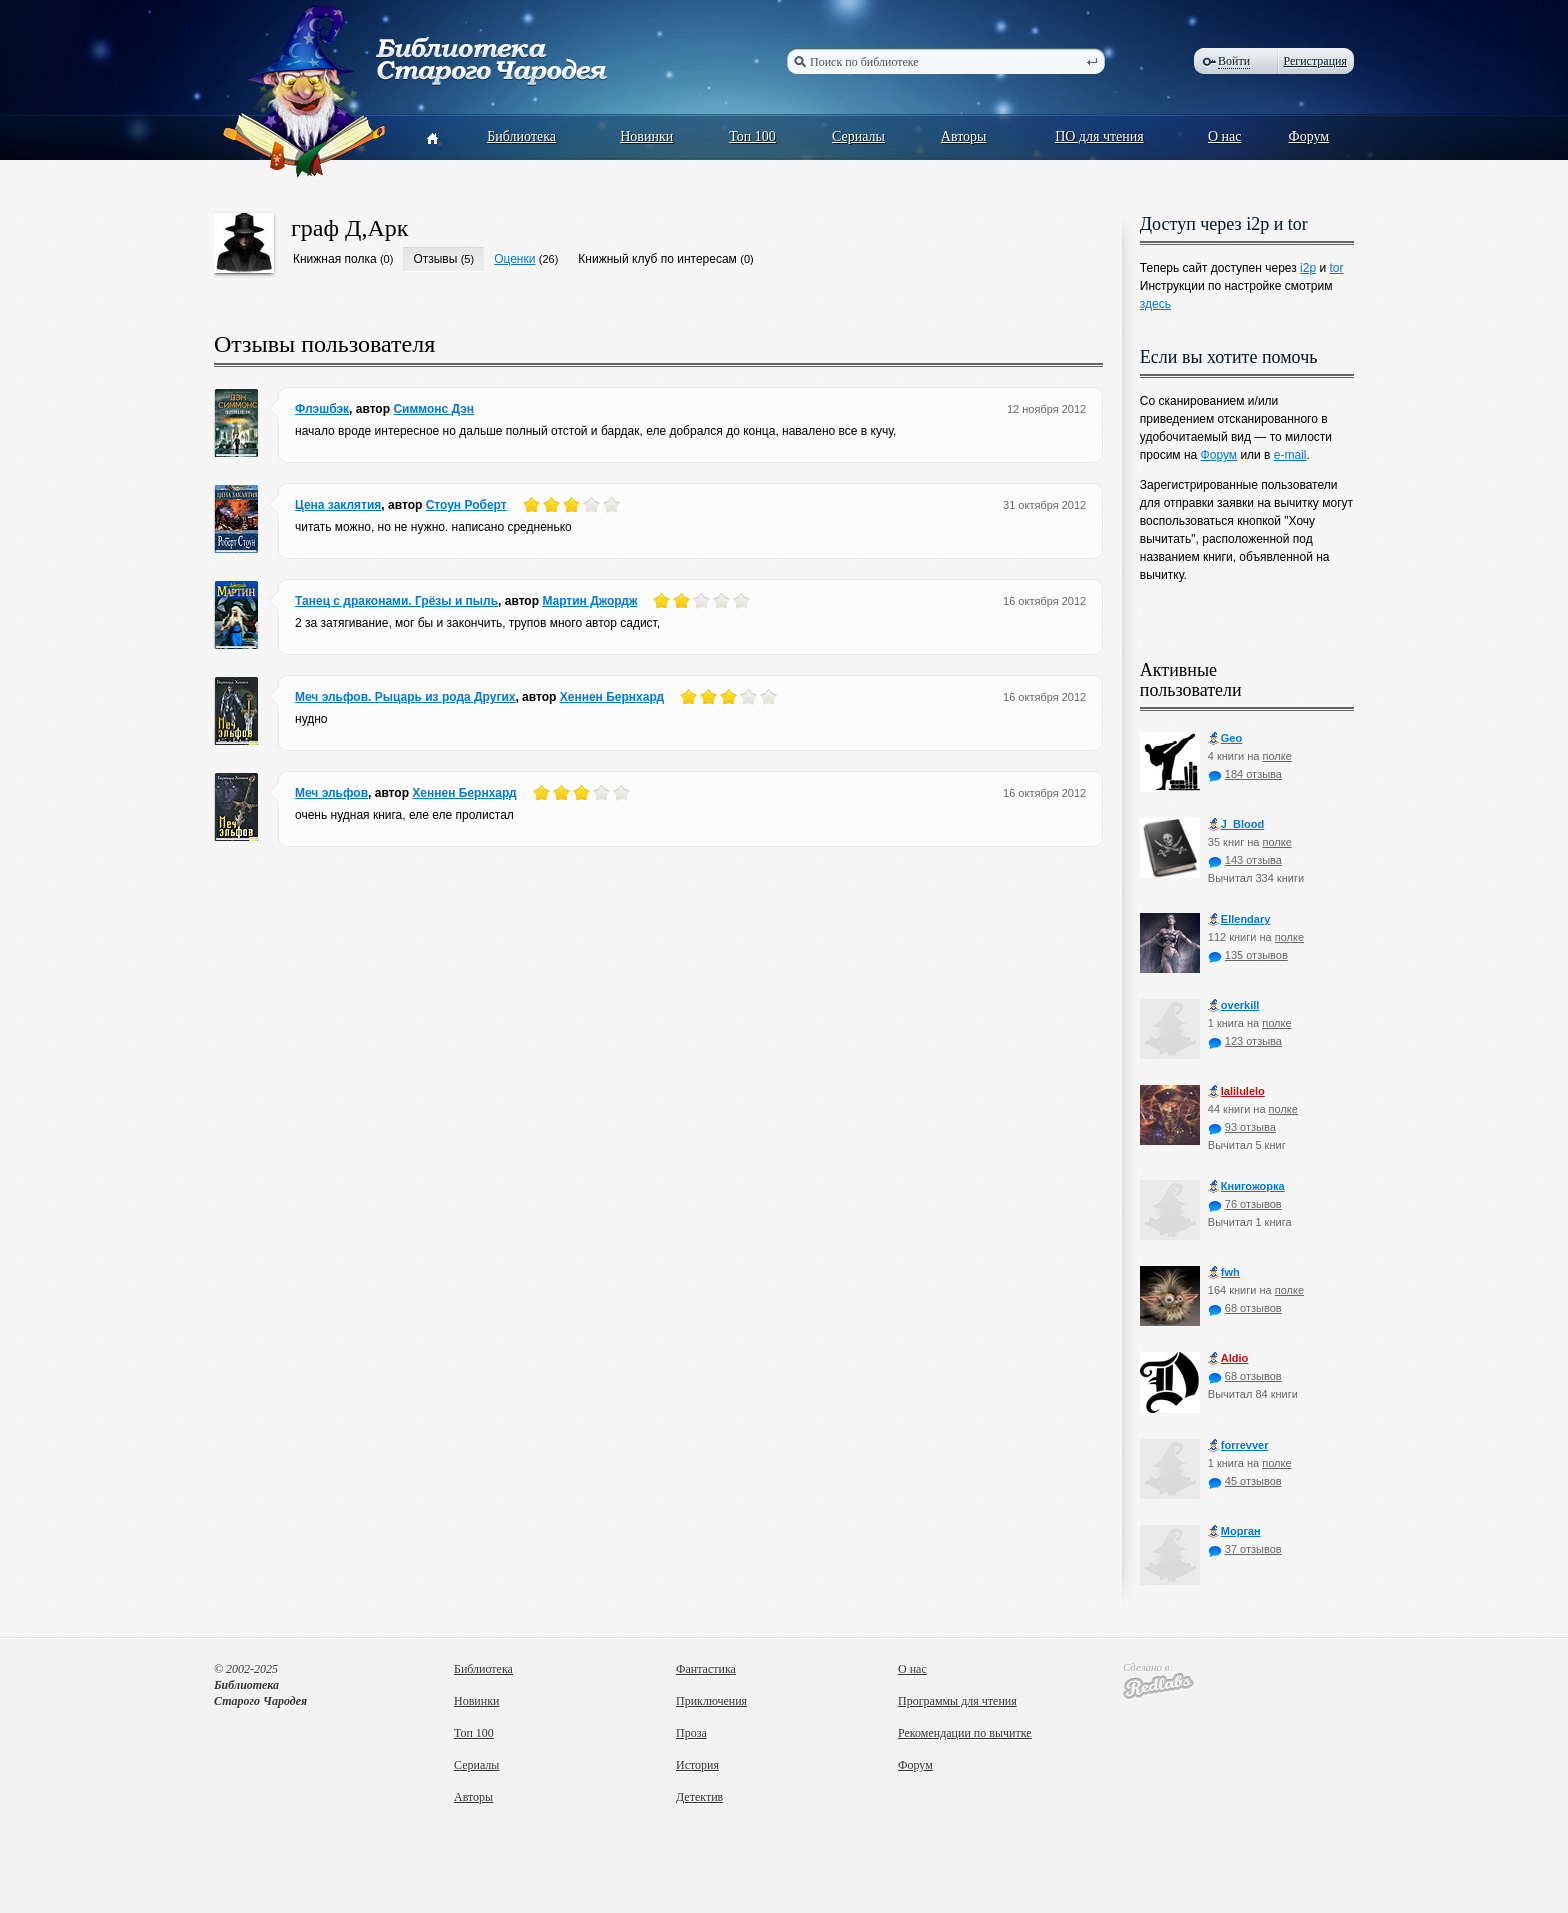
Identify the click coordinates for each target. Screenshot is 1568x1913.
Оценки (514, 259)
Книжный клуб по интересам (657, 259)
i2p (1308, 268)
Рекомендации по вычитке (965, 1733)
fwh (1224, 1272)
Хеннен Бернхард (612, 697)
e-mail (1290, 455)
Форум (1309, 136)
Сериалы (858, 136)
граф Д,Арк (349, 228)
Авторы (964, 136)
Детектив (699, 1797)
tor (1336, 268)
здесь (1155, 304)
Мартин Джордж (589, 601)
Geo (1225, 738)
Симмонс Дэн (433, 409)
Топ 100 (752, 136)
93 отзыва (1242, 1127)
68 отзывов (1245, 1308)
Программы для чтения (957, 1701)
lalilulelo (1236, 1091)
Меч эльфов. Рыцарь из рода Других (405, 697)
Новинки (646, 136)
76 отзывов (1245, 1204)
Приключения (711, 1701)
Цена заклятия (338, 505)
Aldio (1228, 1358)
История (697, 1765)
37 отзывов (1245, 1549)
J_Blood (1236, 824)
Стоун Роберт (466, 505)
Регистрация (1315, 61)
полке (1276, 756)
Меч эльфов (331, 793)
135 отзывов (1248, 955)
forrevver (1238, 1445)
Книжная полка (335, 259)
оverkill (1234, 1005)
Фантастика (706, 1669)
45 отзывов (1245, 1481)
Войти (1234, 61)
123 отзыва (1245, 1041)
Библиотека (521, 136)
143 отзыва (1245, 860)
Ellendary (1239, 919)
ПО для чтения (1099, 136)
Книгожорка (1246, 1186)
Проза (691, 1733)
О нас (1225, 136)
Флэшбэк (322, 409)
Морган (1234, 1531)
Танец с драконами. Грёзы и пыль (396, 601)
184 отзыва (1245, 774)
